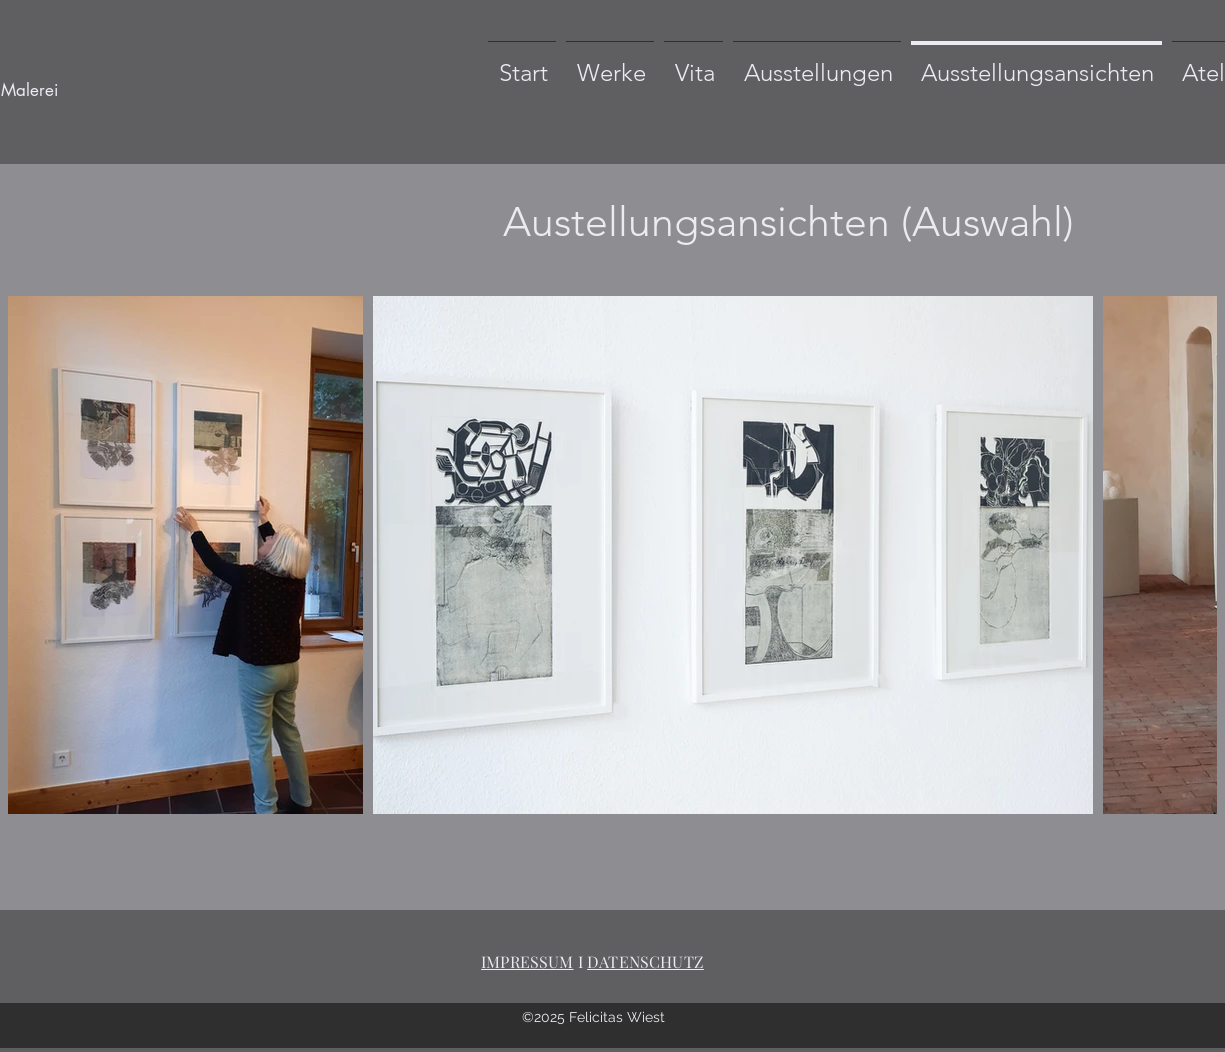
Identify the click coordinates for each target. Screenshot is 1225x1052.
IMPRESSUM (527, 961)
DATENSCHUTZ (645, 961)
